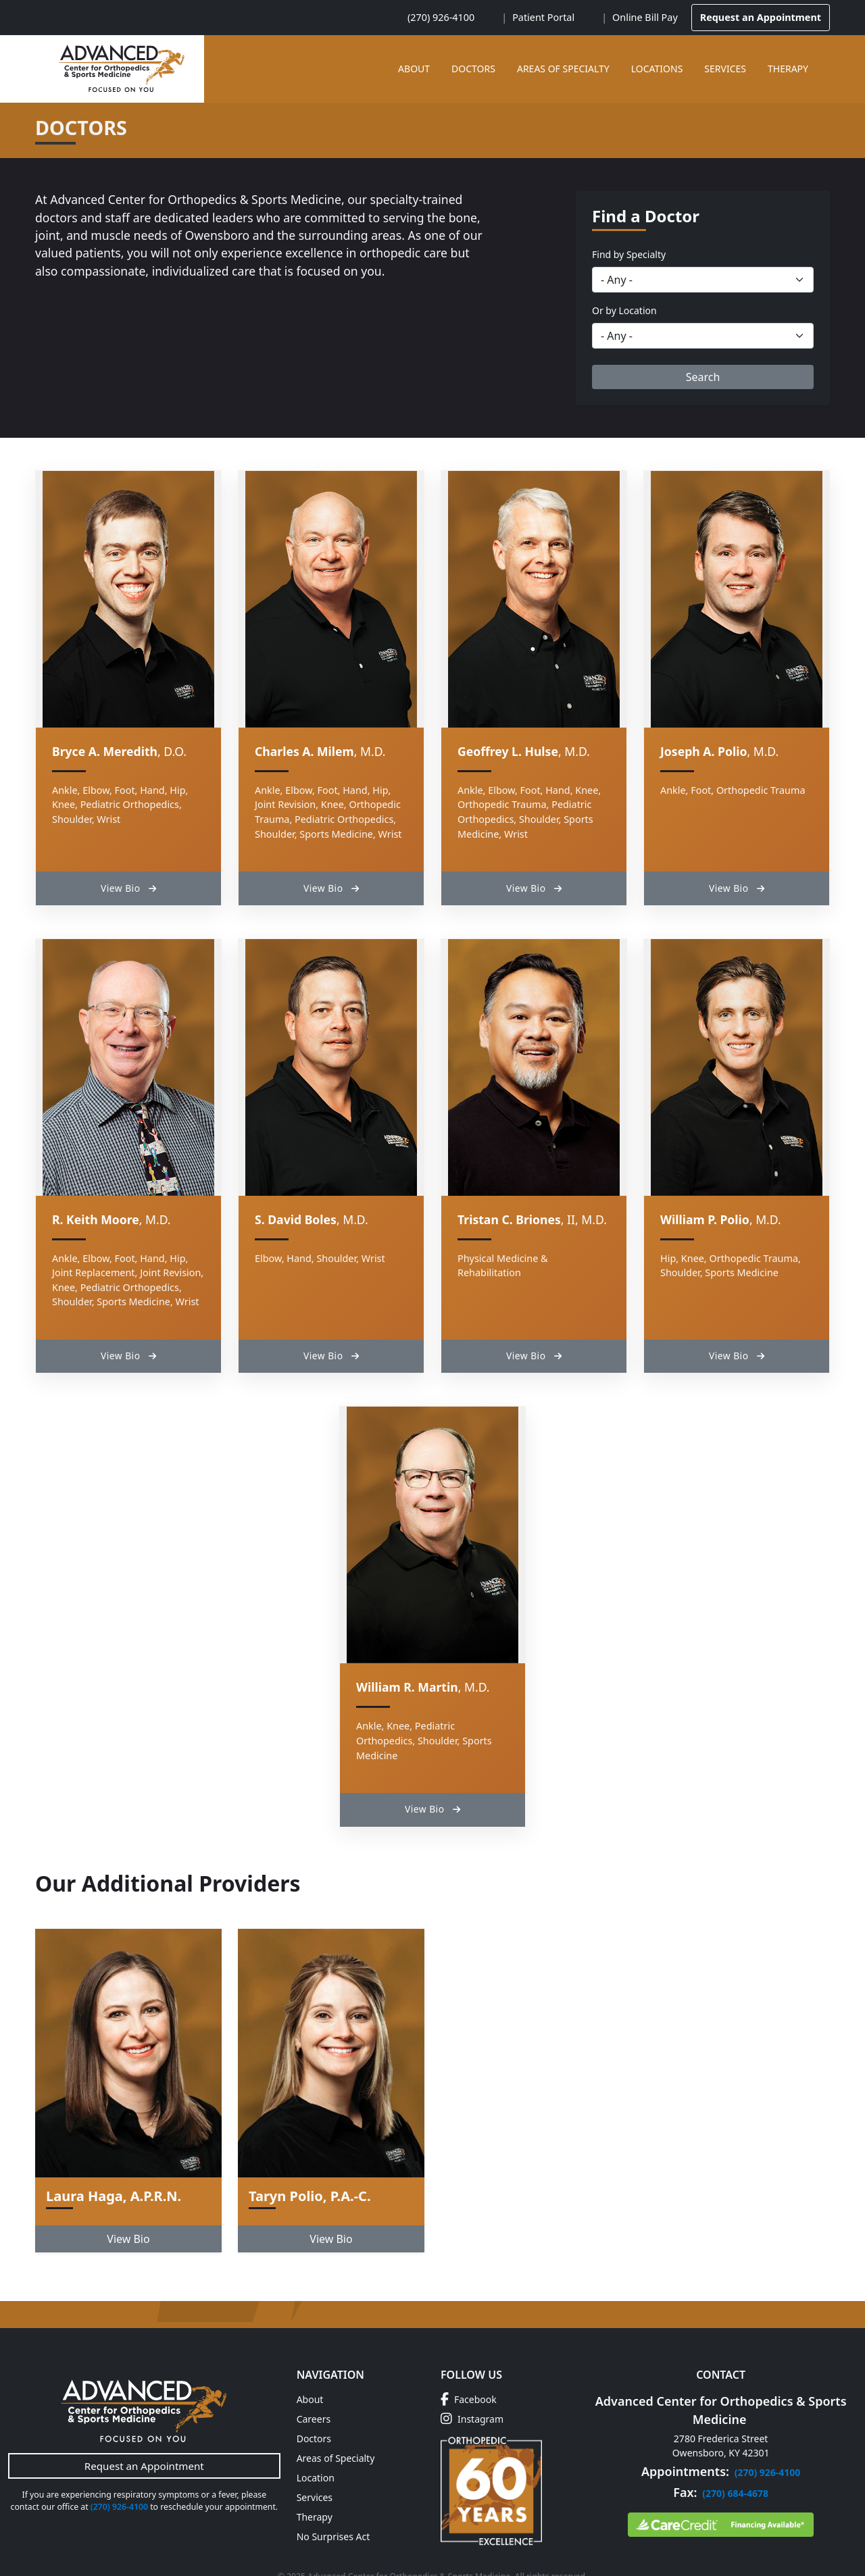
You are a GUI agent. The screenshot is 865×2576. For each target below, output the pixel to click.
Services (725, 68)
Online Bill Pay (645, 17)
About (414, 68)
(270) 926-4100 (440, 17)
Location (316, 2446)
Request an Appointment (760, 17)
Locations (657, 68)
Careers (313, 2387)
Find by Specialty (629, 254)
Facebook (469, 2367)
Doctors (473, 68)
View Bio (128, 875)
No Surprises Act (333, 2504)
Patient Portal (543, 17)
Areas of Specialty (563, 68)
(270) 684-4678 (735, 2461)
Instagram (472, 2387)
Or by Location (624, 310)
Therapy (788, 68)
